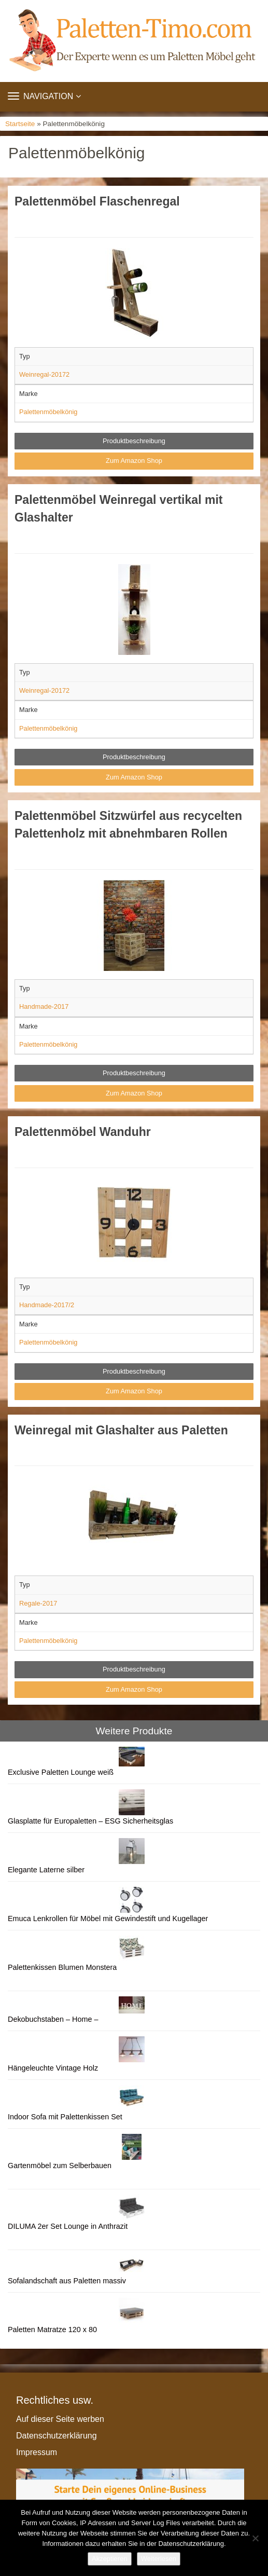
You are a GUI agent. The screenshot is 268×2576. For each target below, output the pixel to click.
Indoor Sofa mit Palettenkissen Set (65, 2117)
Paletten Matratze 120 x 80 (52, 2329)
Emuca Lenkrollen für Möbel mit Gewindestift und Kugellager (108, 1918)
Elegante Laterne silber (46, 1870)
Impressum (36, 2452)
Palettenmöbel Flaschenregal (97, 201)
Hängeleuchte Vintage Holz (53, 2068)
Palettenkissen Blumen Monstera (62, 1967)
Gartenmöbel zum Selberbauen (59, 2165)
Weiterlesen (158, 2559)
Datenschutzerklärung (56, 2435)
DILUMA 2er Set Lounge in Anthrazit (68, 2226)
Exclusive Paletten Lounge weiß (61, 1772)
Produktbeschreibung (134, 441)
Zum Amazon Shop (134, 460)
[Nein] (255, 2538)
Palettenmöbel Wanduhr (83, 1132)
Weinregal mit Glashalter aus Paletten (121, 1430)
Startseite (20, 124)
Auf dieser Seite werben (60, 2419)
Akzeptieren (110, 2559)
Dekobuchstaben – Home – (53, 2019)
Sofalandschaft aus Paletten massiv (67, 2281)
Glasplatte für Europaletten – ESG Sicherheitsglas (90, 1821)
